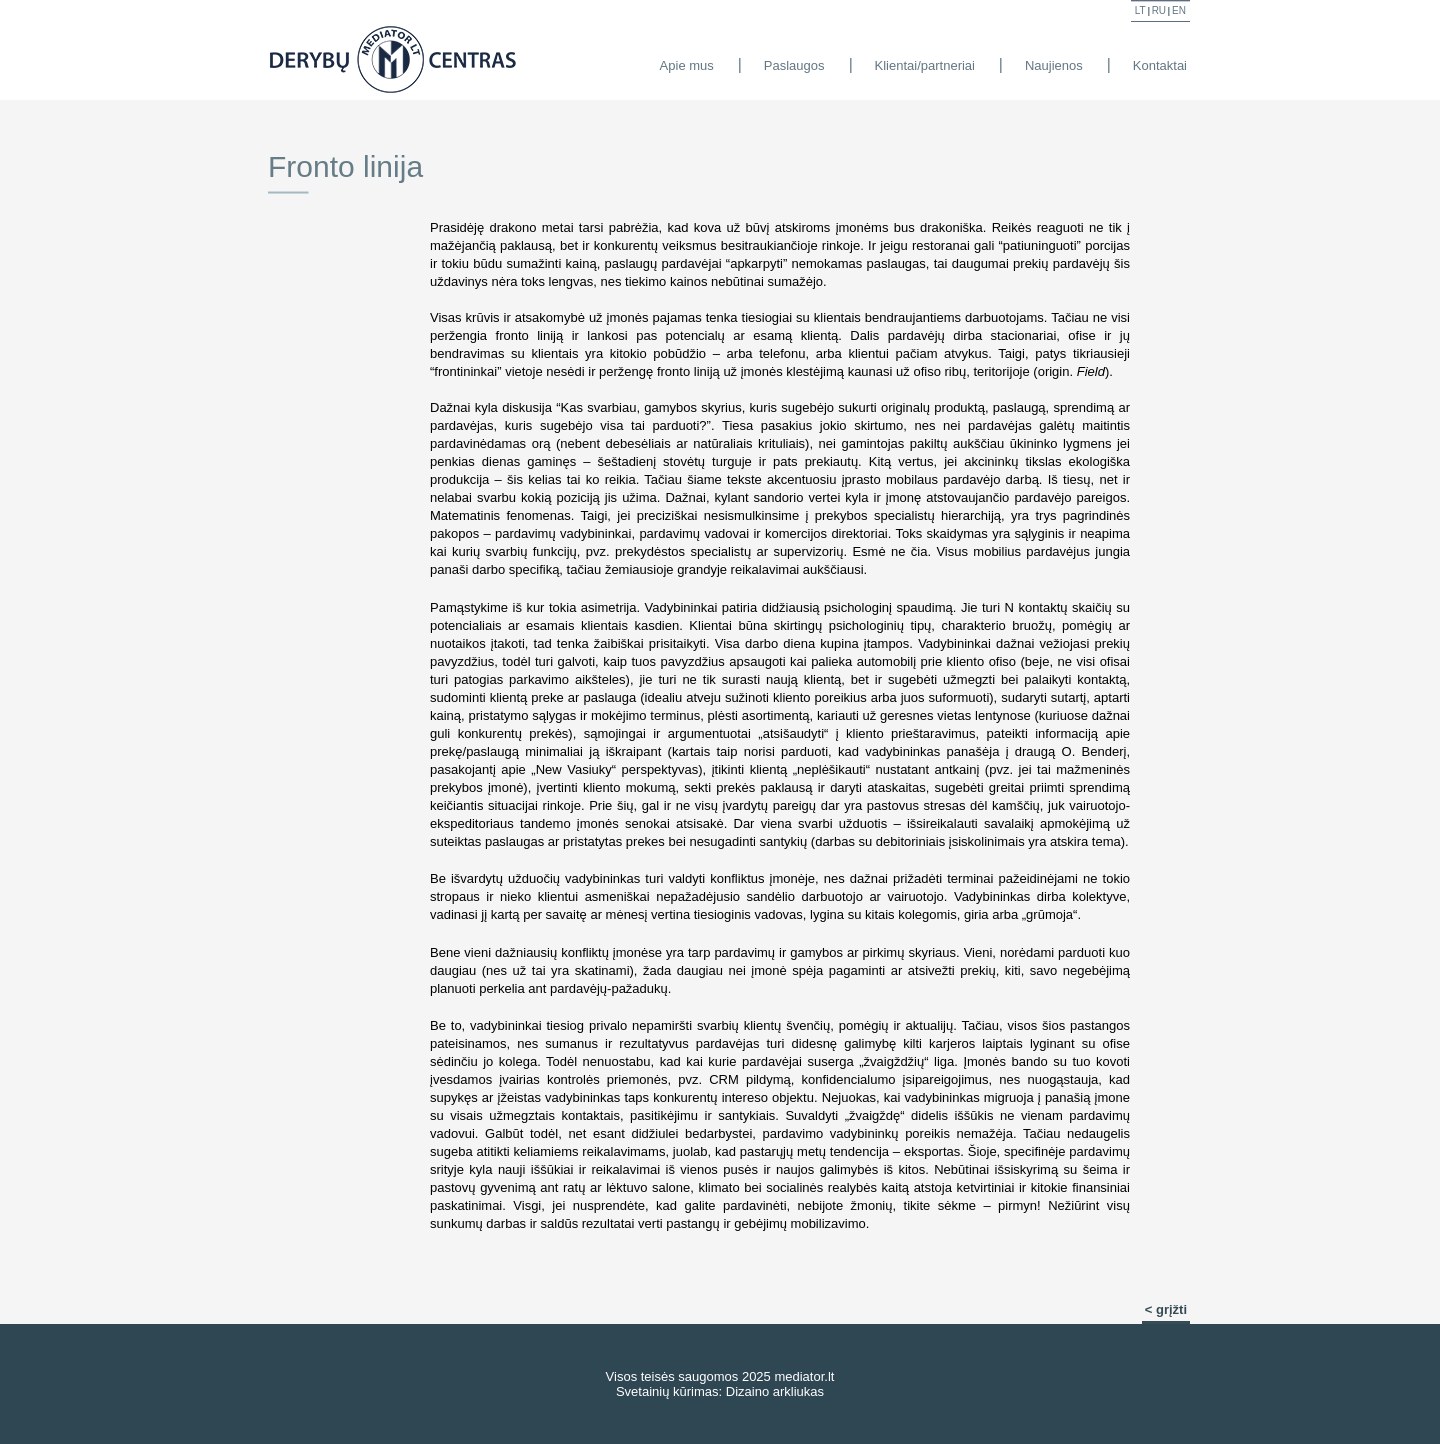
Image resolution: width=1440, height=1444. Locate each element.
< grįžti (1166, 1309)
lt (1140, 10)
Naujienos (1054, 65)
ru (1159, 10)
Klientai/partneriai (925, 65)
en (1179, 10)
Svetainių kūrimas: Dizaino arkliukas (720, 1391)
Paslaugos (794, 65)
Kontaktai (1160, 65)
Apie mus (687, 65)
